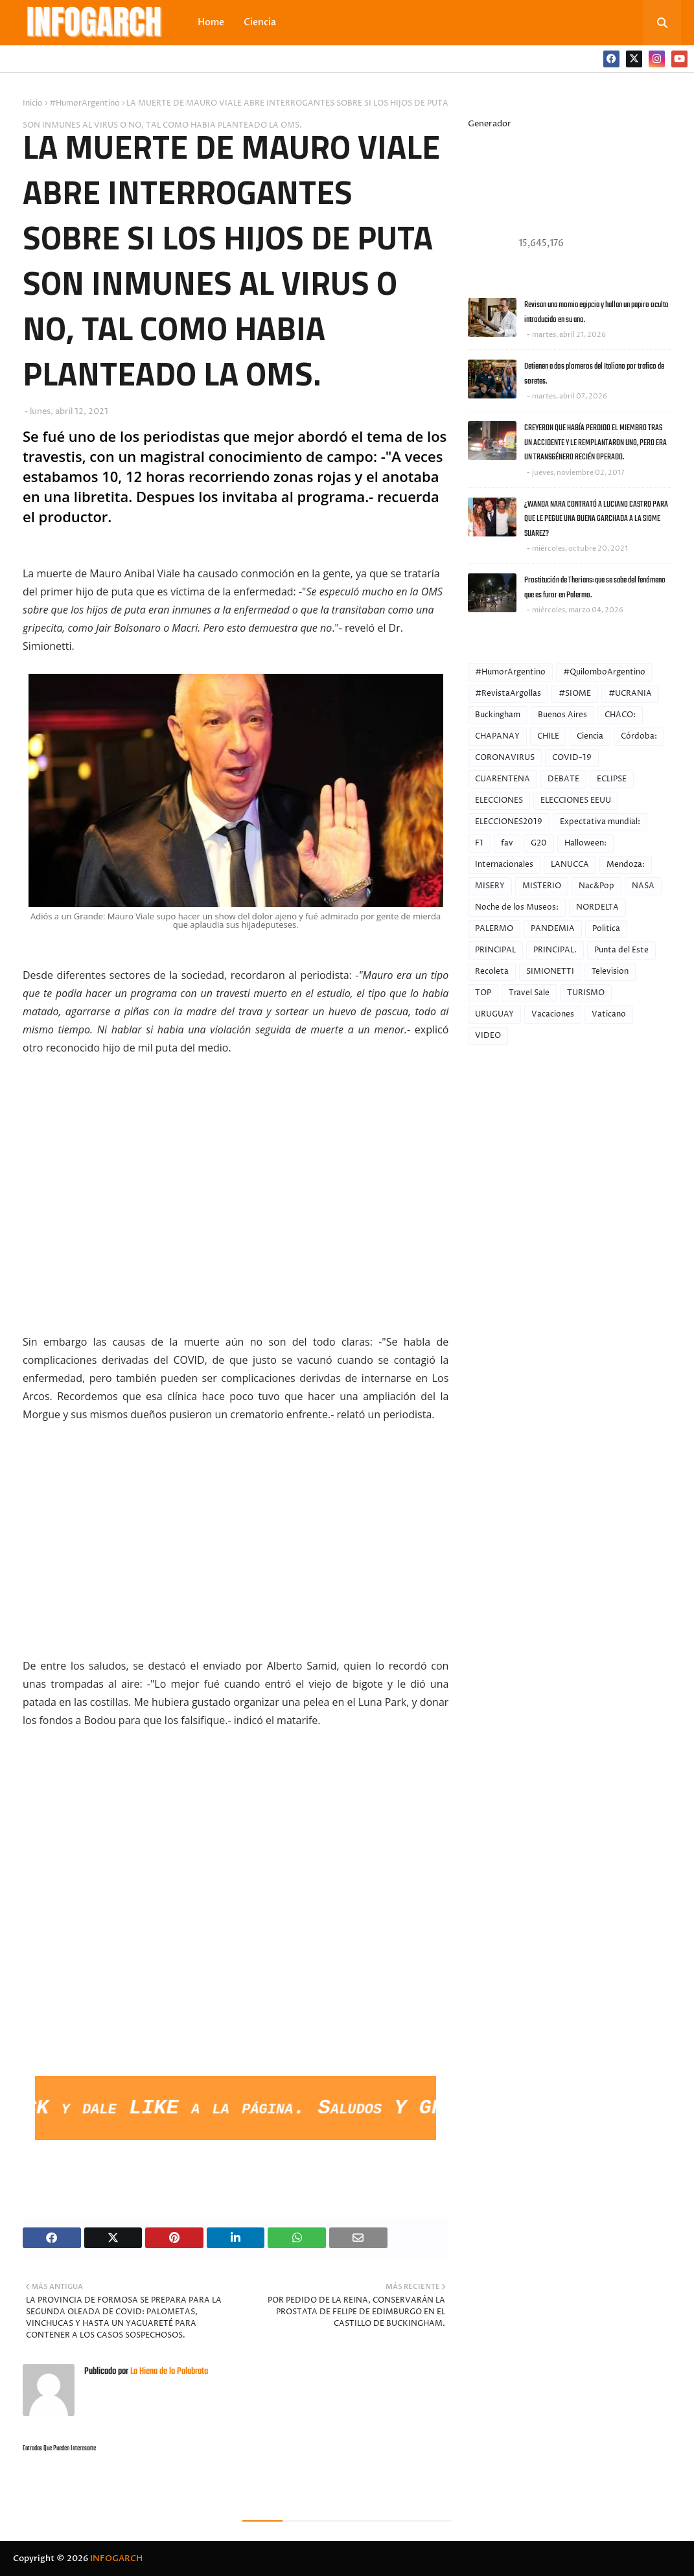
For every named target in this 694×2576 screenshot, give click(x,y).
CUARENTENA (502, 779)
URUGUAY (494, 1014)
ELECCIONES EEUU (575, 800)
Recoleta (492, 971)
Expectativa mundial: (600, 821)
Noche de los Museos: (517, 907)
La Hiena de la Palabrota (168, 2371)
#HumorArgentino (84, 103)
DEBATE (563, 779)
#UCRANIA (630, 693)
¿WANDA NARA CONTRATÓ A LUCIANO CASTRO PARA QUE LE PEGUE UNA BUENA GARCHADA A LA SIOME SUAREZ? (596, 519)
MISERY (490, 885)
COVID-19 (572, 757)
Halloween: (585, 843)
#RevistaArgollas (508, 693)
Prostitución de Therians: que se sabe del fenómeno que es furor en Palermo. (594, 587)
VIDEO (488, 1035)
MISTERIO (541, 885)
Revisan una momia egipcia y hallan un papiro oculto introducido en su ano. (596, 312)
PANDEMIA (553, 928)
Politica (606, 928)
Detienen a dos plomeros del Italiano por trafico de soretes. (594, 374)
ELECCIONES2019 (508, 821)
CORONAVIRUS (505, 757)
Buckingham (497, 714)
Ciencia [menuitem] (260, 22)
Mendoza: (626, 864)
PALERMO (494, 928)
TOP (483, 992)
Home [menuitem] (211, 22)
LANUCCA (570, 864)
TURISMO (586, 992)
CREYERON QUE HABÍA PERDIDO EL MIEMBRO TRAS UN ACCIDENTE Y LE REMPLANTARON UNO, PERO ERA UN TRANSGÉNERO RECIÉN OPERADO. (595, 442)
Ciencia (590, 736)
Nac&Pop (596, 885)
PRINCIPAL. (555, 950)
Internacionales (504, 864)
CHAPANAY (497, 736)
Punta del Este (621, 950)
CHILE (548, 736)
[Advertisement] (236, 1977)
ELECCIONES (499, 800)
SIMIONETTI (550, 971)
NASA (643, 885)
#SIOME (575, 693)
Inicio (33, 103)
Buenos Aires (562, 714)
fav (507, 843)
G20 (539, 843)
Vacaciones (552, 1014)
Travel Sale (529, 992)
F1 (479, 843)
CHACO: (620, 714)
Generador (489, 124)
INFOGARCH (116, 2558)
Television (610, 971)
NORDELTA (597, 907)
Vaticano (609, 1014)
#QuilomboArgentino (604, 672)
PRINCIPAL (495, 950)
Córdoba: (639, 736)
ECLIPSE (612, 779)
